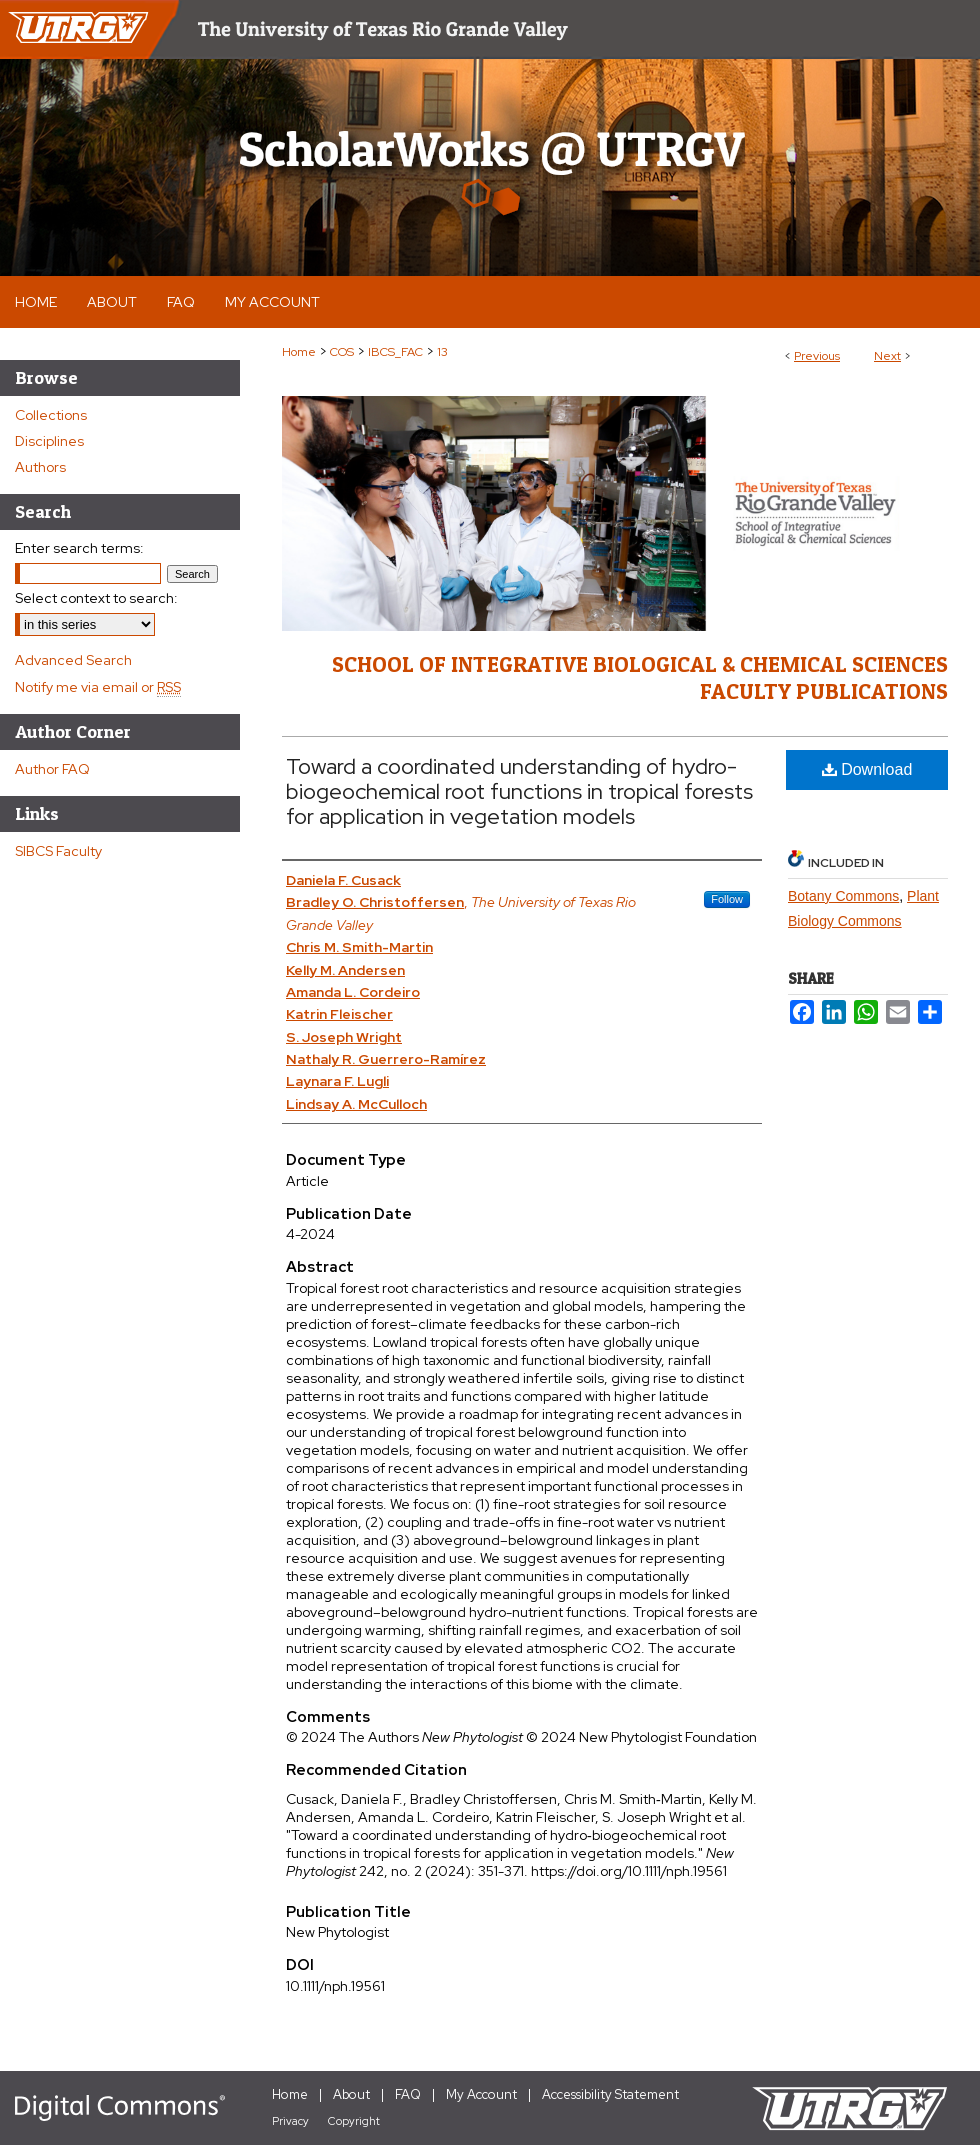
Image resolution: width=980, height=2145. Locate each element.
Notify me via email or (98, 687)
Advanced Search (73, 660)
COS (342, 352)
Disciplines (49, 441)
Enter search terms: (79, 548)
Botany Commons (843, 896)
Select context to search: (96, 598)
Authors (40, 467)
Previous (817, 356)
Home (299, 352)
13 (442, 352)
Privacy (290, 2121)
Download (867, 769)
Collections (51, 415)
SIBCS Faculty (58, 851)
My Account (481, 2094)
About (351, 2094)
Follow (727, 899)
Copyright (354, 2121)
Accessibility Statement (610, 2094)
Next (887, 356)
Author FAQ (52, 769)
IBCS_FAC (395, 352)
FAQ (408, 2094)
